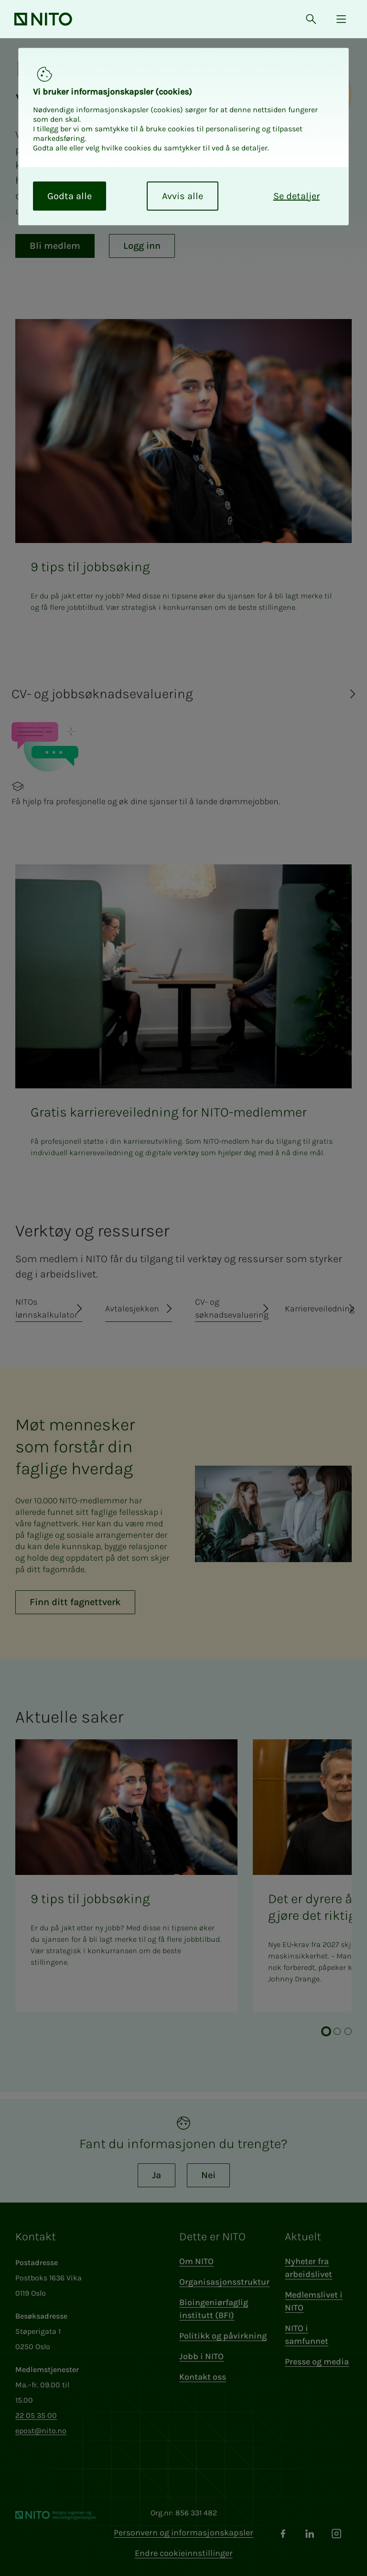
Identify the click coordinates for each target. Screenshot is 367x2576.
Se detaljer (296, 196)
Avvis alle (182, 196)
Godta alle (69, 196)
